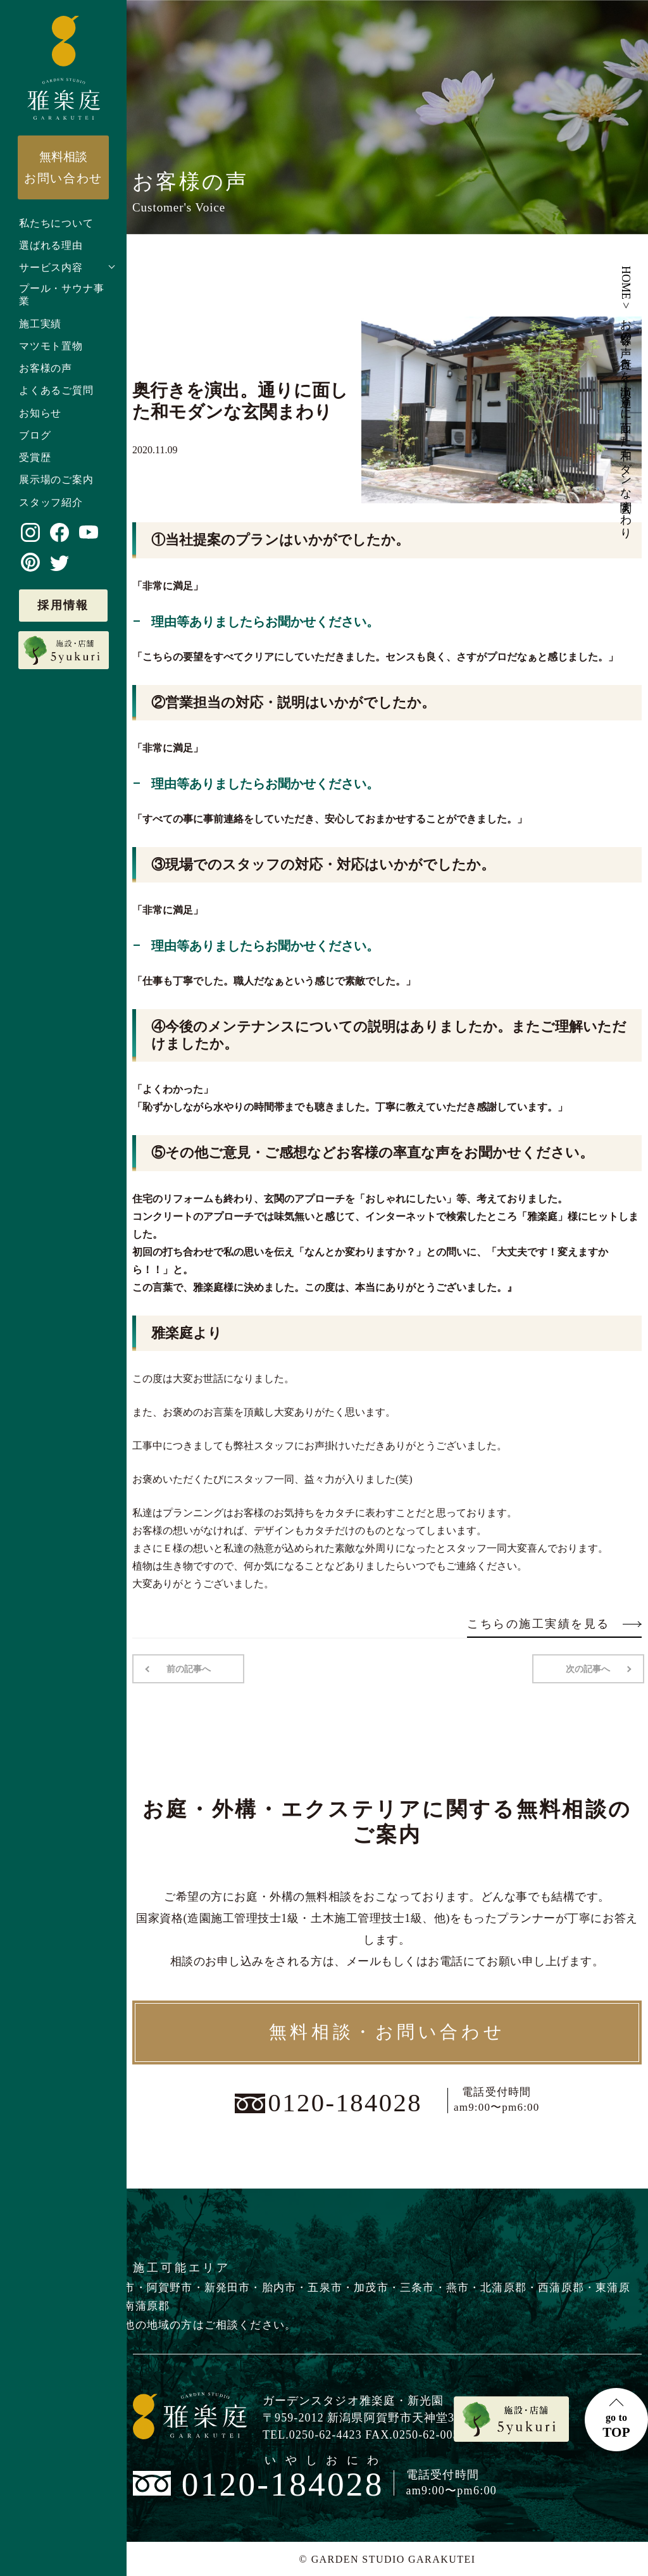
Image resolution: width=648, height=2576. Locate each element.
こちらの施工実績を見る (554, 1624)
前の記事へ (188, 1668)
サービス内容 (51, 267)
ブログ (35, 435)
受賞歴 (35, 457)
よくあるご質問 (56, 390)
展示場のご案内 (56, 479)
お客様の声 (45, 368)
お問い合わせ (63, 167)
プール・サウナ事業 (61, 295)
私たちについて (56, 223)
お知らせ (40, 413)
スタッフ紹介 (51, 502)
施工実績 (40, 323)
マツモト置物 (51, 346)
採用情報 (63, 605)
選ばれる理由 (51, 245)
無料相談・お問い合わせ (387, 2032)
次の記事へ (588, 1668)
